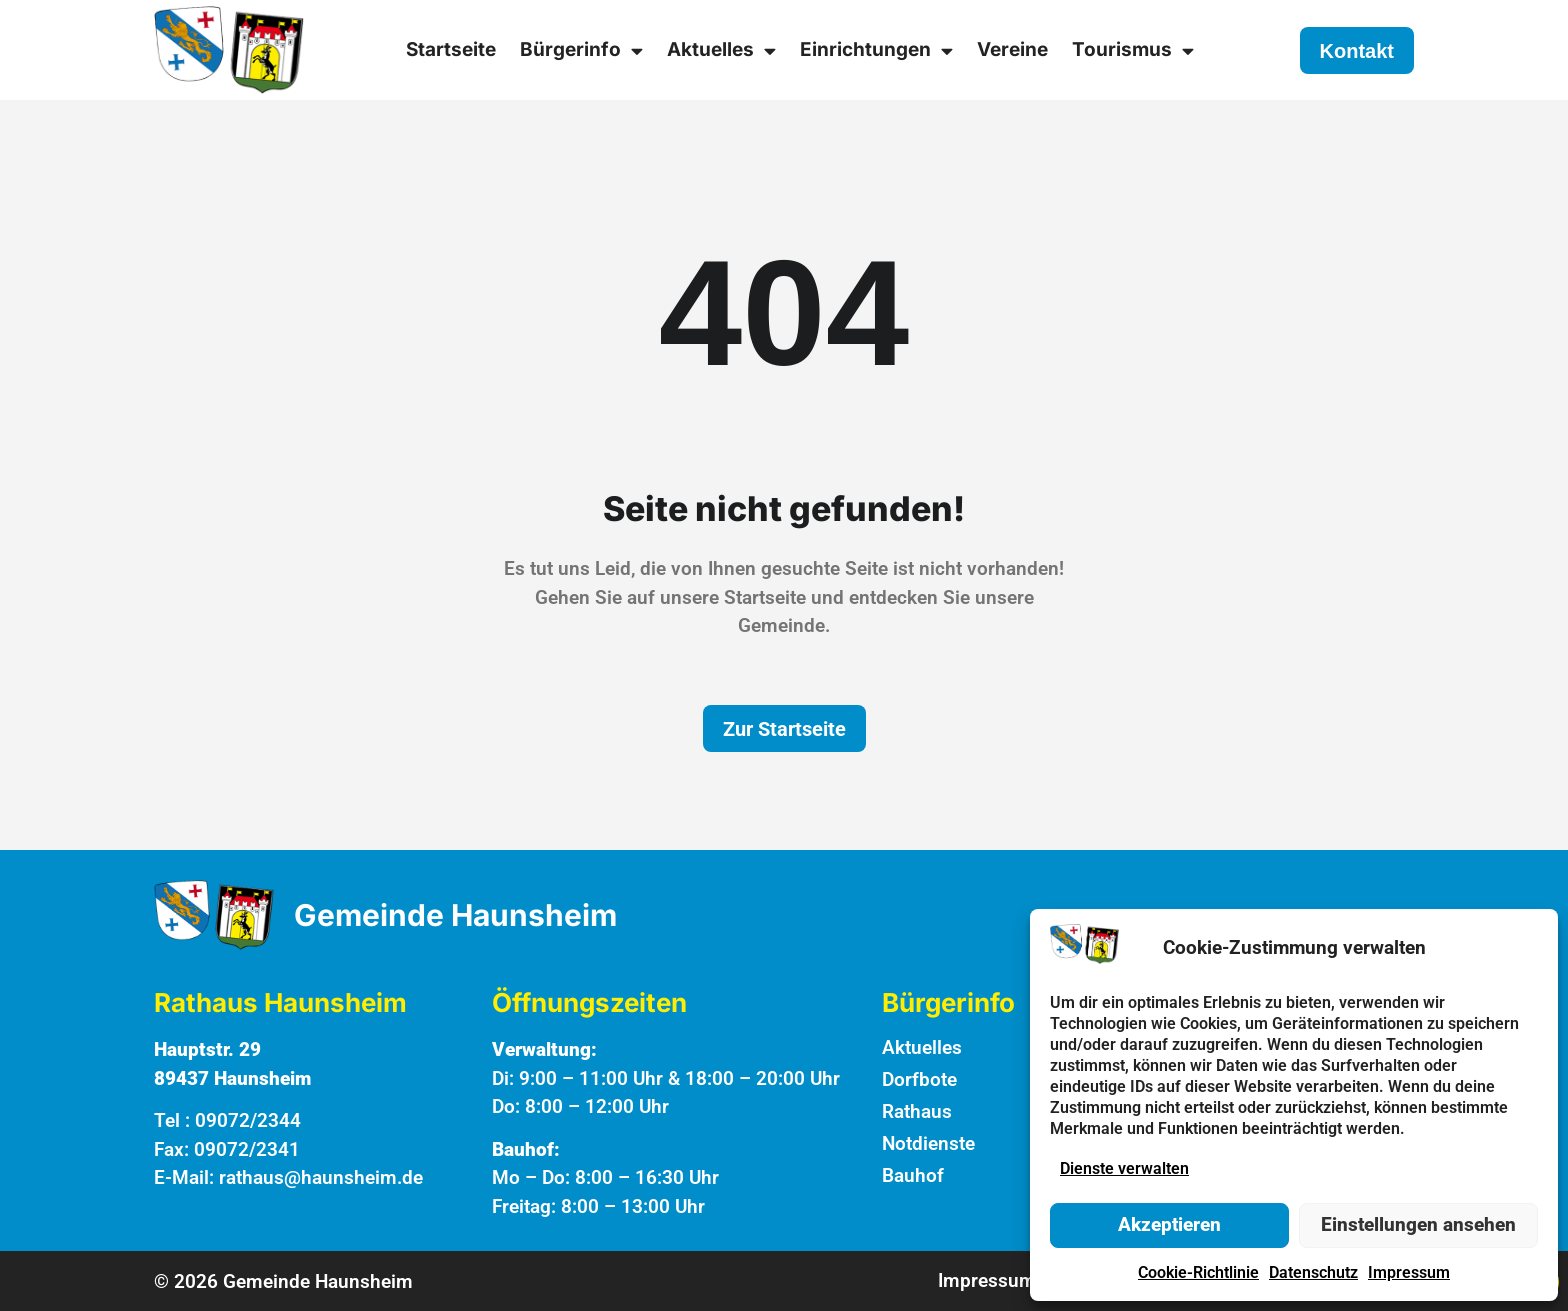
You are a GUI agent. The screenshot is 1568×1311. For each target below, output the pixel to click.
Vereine (1012, 49)
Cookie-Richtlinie (1198, 1272)
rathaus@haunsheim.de (321, 1177)
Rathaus (917, 1111)
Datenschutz (1313, 1272)
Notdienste (928, 1143)
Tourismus (1133, 50)
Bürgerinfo (581, 50)
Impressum (1409, 1272)
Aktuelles (721, 50)
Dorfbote (919, 1079)
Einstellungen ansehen (1418, 1224)
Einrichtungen (876, 50)
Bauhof (913, 1175)
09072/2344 (248, 1120)
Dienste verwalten (1124, 1168)
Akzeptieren (1169, 1224)
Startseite (451, 49)
